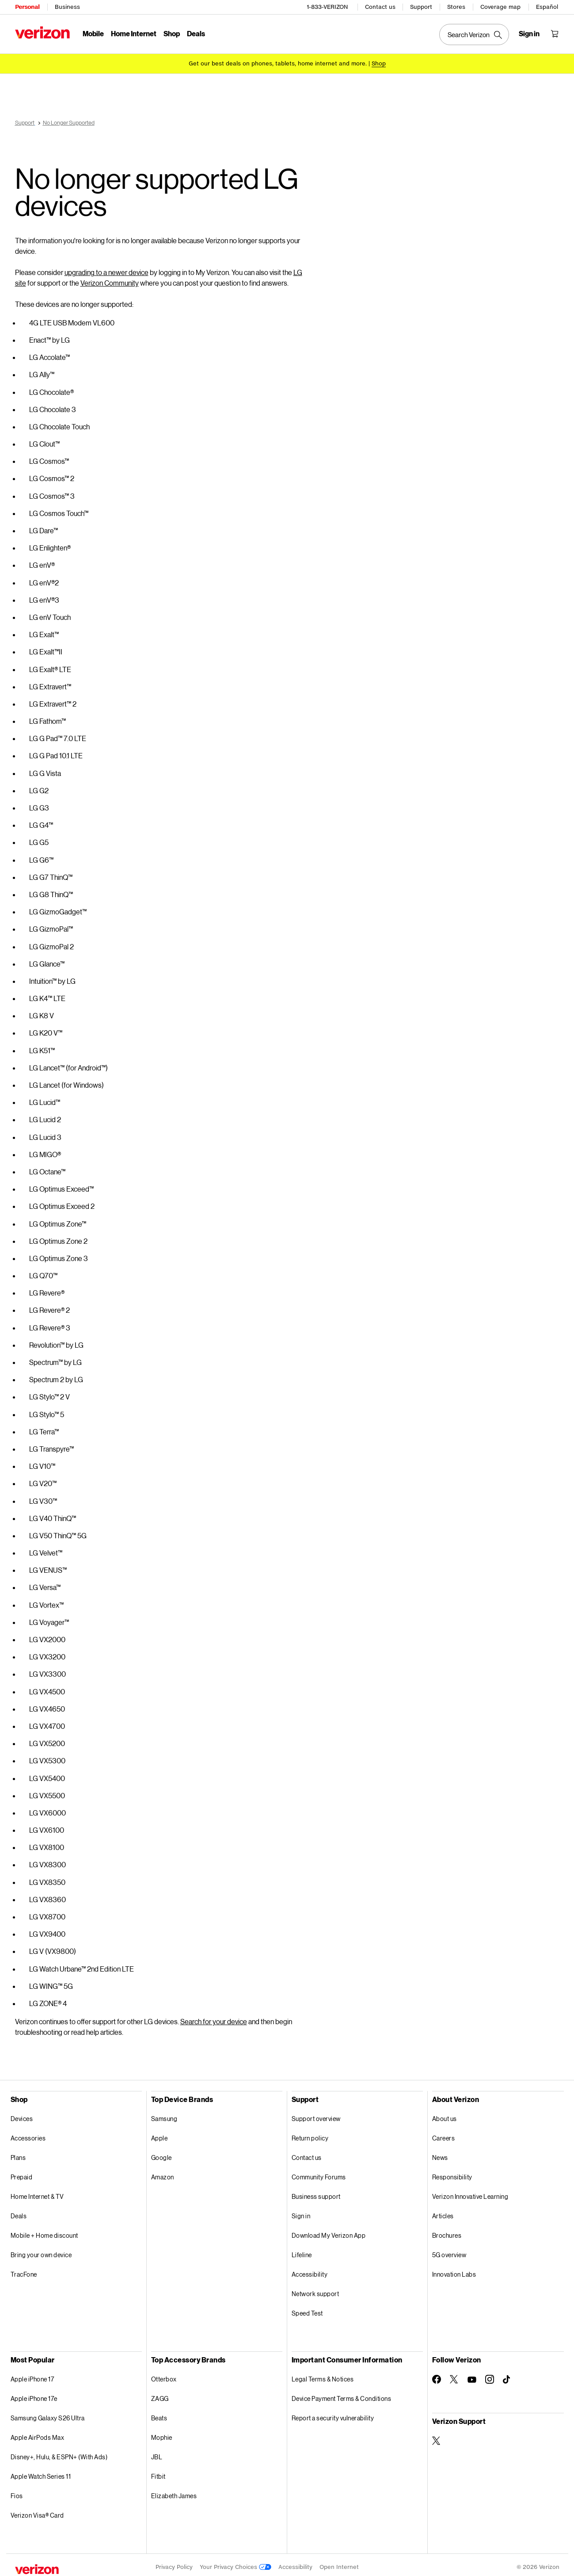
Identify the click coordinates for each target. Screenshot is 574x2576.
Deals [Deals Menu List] (196, 33)
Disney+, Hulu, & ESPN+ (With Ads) (59, 2452)
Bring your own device (41, 2250)
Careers (443, 2133)
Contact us (380, 7)
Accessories (28, 2133)
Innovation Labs (454, 2270)
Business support (316, 2192)
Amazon (162, 2172)
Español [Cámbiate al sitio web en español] (547, 7)
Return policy (310, 2133)
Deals (19, 2211)
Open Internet (339, 2562)
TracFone (24, 2270)
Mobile (93, 33)
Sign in (301, 2211)
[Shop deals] (379, 63)
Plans (18, 2153)
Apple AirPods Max (38, 2433)
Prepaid (22, 2172)
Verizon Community (109, 278)
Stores (457, 7)
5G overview (449, 2250)
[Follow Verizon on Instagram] (489, 2374)
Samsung (164, 2114)
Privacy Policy (174, 2562)
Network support (315, 2289)
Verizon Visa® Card (37, 2511)
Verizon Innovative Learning (470, 2192)
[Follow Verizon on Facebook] (436, 2374)
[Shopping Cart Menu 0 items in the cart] (555, 33)
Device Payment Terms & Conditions (342, 2394)
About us (444, 2114)
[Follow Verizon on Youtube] (472, 2375)
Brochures (447, 2231)
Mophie (161, 2433)
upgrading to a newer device (106, 268)
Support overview (316, 2114)
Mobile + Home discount (44, 2231)
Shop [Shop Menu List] (171, 33)
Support (422, 7)
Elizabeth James (174, 2491)
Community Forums (319, 2172)
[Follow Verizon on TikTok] (507, 2375)
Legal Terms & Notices (323, 2374)
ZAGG (160, 2394)
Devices (22, 2114)
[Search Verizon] (474, 34)
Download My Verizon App (329, 2231)
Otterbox (164, 2374)
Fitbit (158, 2472)
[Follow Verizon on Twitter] (454, 2374)
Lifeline (302, 2250)
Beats (159, 2413)
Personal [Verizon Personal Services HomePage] (27, 7)
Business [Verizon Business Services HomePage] (67, 7)
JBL (157, 2452)
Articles (443, 2211)
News (440, 2153)
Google (161, 2153)
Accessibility (310, 2270)
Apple (159, 2133)
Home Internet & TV (37, 2192)
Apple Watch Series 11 (41, 2472)
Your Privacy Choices (235, 2562)
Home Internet (133, 33)
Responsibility (452, 2172)
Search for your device (213, 2017)
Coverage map (501, 7)
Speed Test (307, 2308)
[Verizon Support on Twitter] (436, 2436)
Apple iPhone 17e (34, 2394)
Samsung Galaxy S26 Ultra (48, 2413)
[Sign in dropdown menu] (529, 33)
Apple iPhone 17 (32, 2374)
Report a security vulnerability (333, 2413)
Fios (17, 2491)
